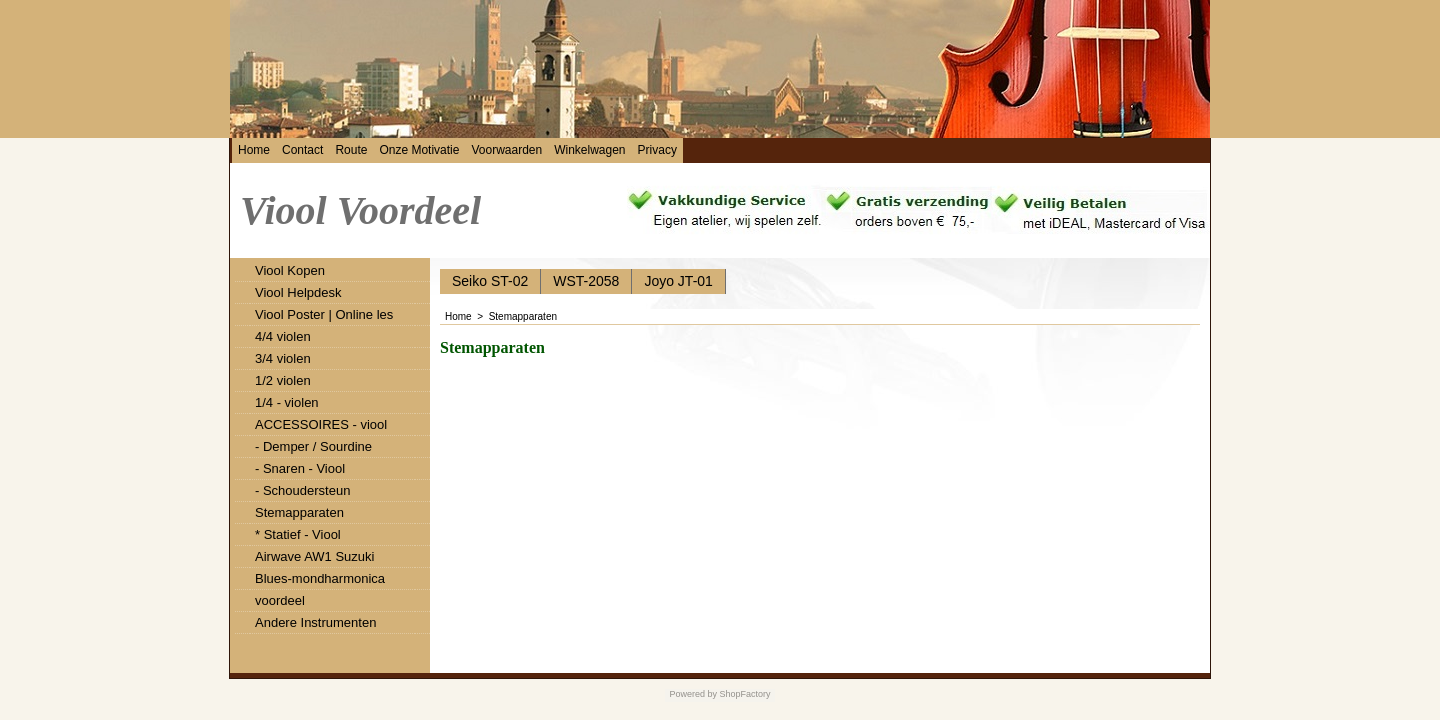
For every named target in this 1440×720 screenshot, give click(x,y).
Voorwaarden (506, 150)
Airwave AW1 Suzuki (314, 556)
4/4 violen (283, 336)
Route (351, 150)
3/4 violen (283, 358)
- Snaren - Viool (300, 468)
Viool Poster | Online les (324, 314)
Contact (302, 150)
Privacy (657, 150)
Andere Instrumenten (315, 622)
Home (254, 150)
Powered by (693, 694)
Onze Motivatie (419, 150)
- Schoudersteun (302, 490)
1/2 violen (283, 380)
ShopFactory (744, 694)
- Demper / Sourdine (313, 446)
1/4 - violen (287, 402)
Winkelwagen (589, 150)
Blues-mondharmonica (320, 578)
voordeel (280, 600)
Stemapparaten (299, 512)
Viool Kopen (290, 270)
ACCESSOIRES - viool (321, 424)
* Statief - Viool (298, 534)
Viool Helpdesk (298, 292)
